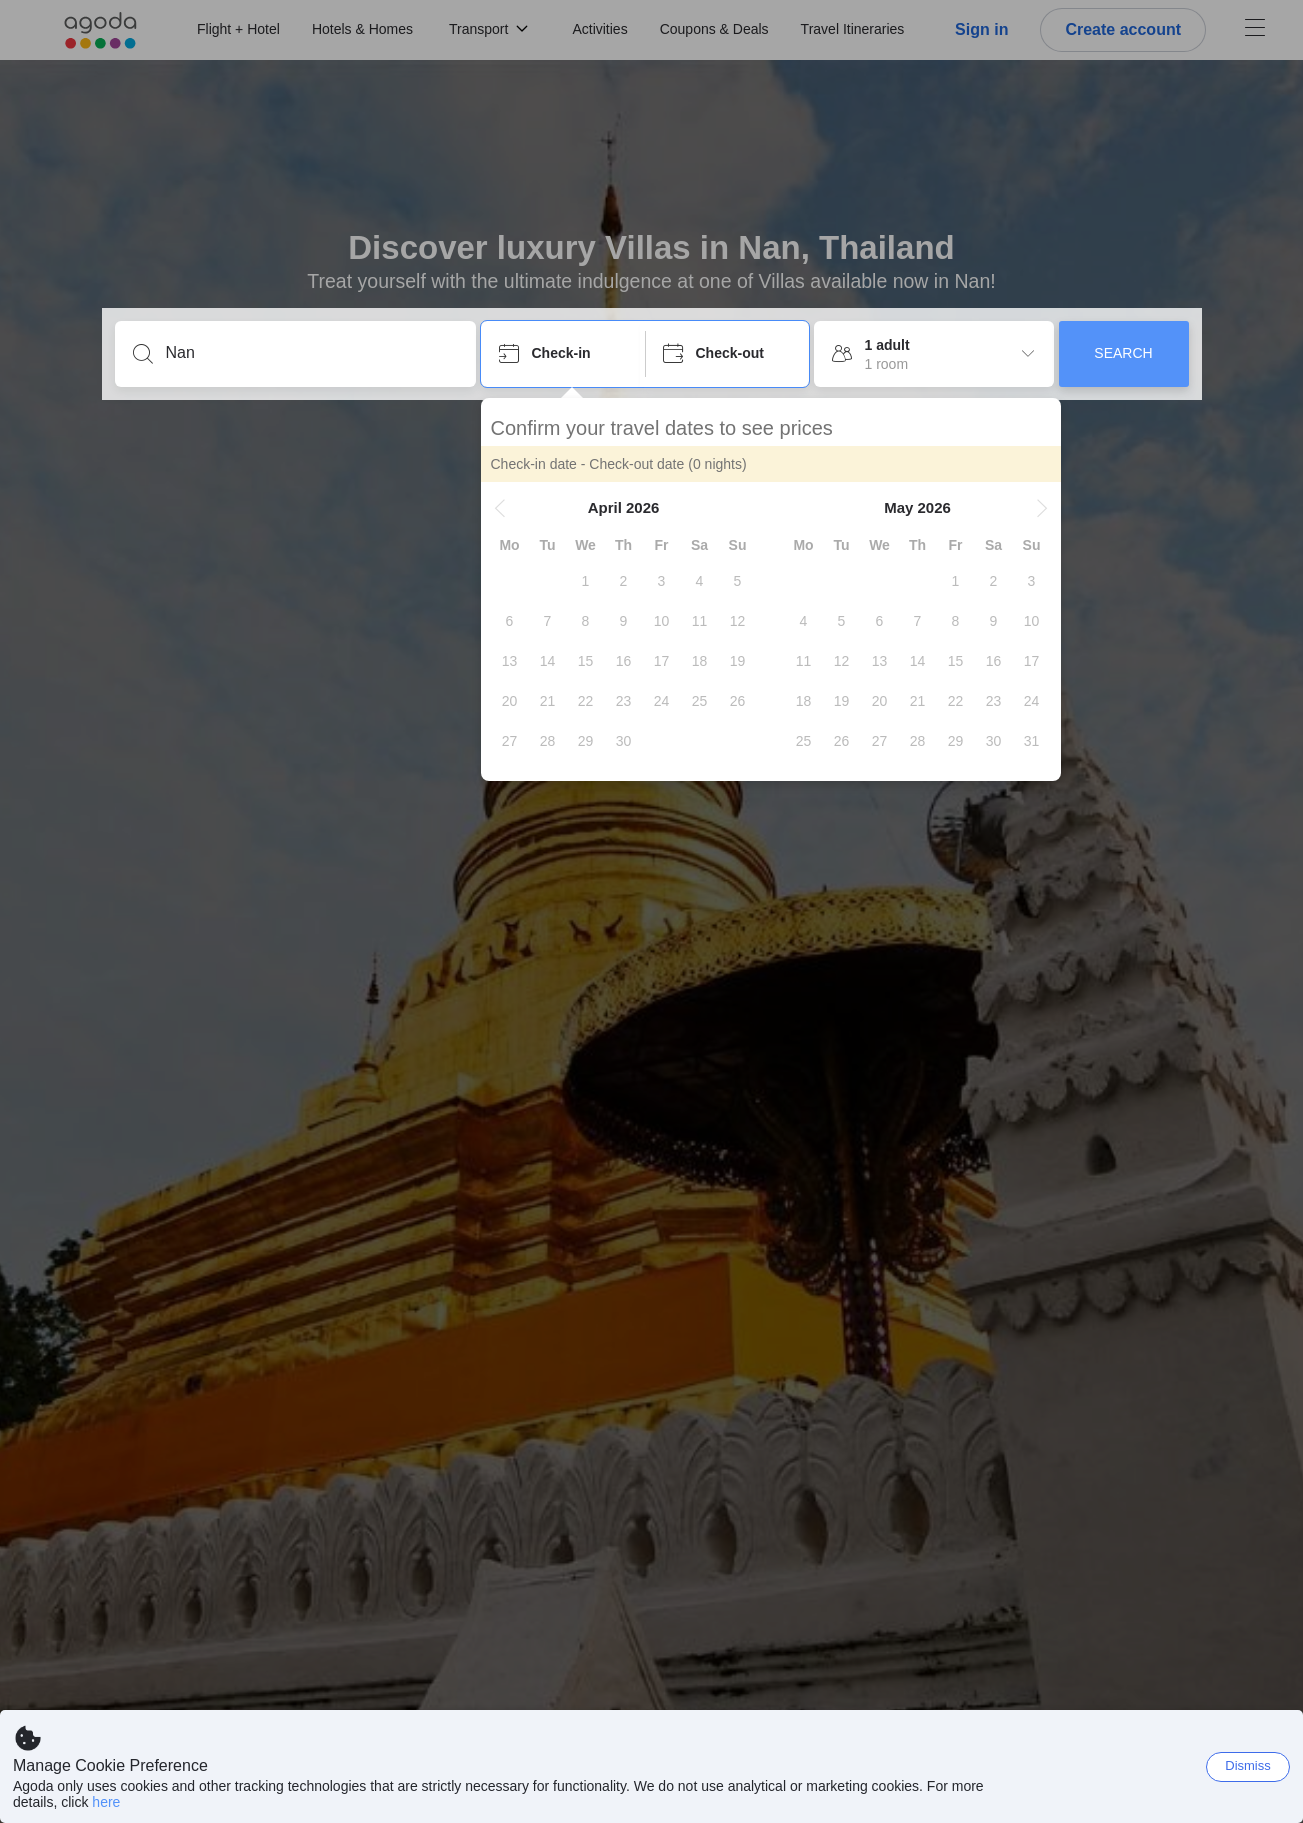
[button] (500, 508)
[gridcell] (586, 581)
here (106, 1802)
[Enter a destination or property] (311, 353)
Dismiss (1248, 1765)
